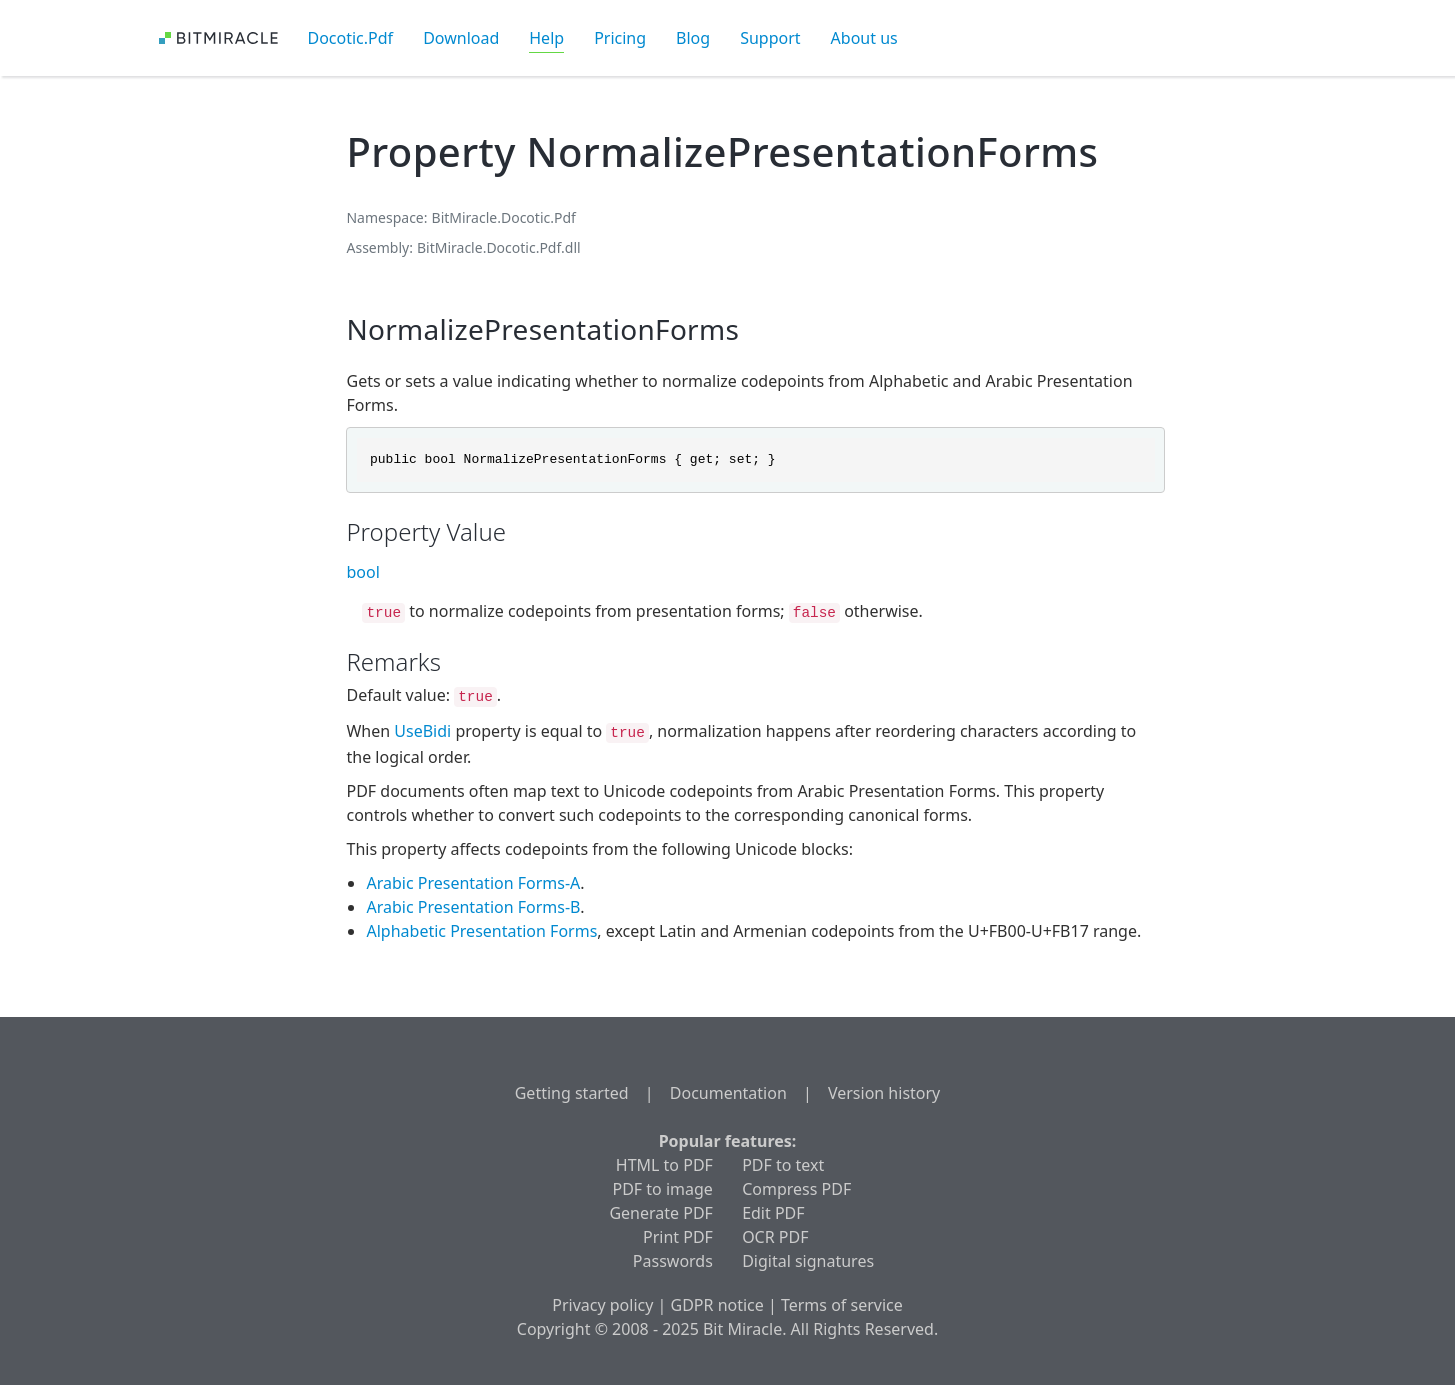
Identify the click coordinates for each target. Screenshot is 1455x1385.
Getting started (572, 1093)
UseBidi (422, 731)
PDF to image (663, 1189)
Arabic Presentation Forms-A (473, 883)
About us (864, 38)
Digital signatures (808, 1261)
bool (362, 572)
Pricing (620, 38)
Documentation (728, 1093)
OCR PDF (775, 1237)
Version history (884, 1093)
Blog (693, 38)
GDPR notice (717, 1305)
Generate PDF (660, 1213)
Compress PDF (796, 1189)
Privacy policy (602, 1305)
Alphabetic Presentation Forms (481, 931)
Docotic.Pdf (351, 38)
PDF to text (783, 1165)
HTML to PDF (664, 1165)
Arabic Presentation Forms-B (473, 907)
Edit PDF (773, 1213)
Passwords (673, 1261)
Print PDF (678, 1237)
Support (770, 38)
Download (461, 38)
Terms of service (842, 1305)
